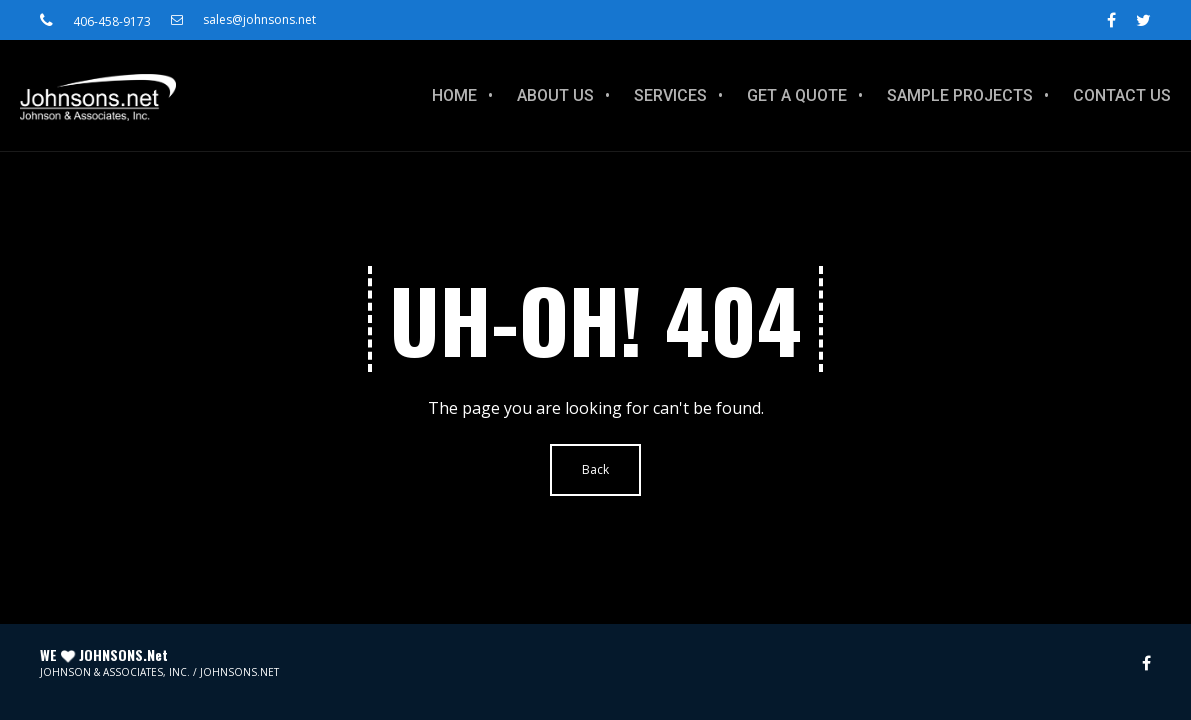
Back (595, 469)
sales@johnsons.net (243, 20)
